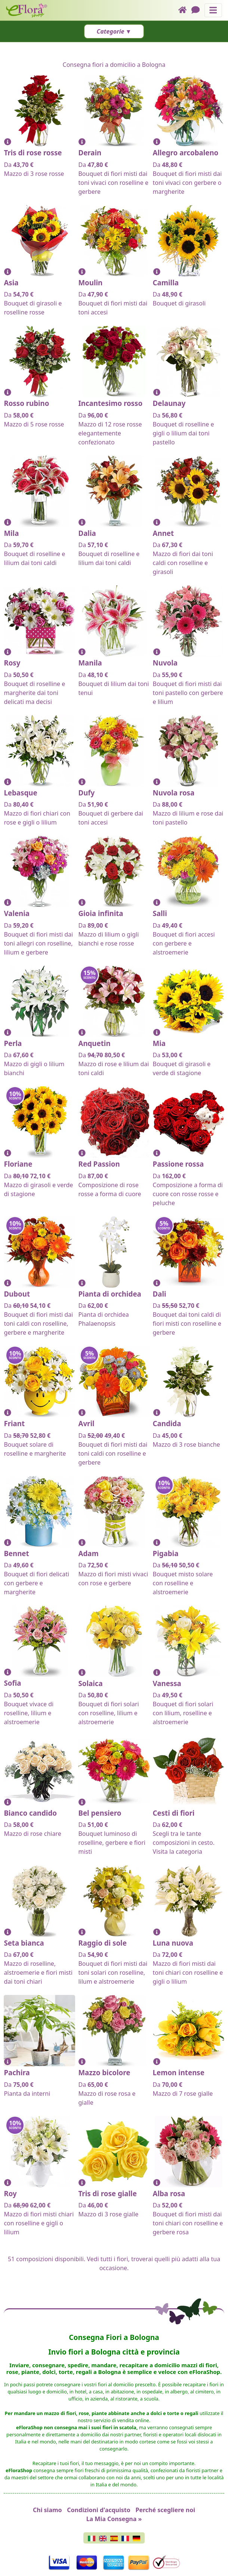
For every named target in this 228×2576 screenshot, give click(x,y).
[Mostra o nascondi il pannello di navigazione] (213, 10)
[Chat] (197, 10)
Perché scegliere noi (165, 2510)
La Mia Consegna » (114, 2519)
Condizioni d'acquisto (98, 2510)
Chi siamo (47, 2510)
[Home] (184, 10)
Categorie (110, 31)
